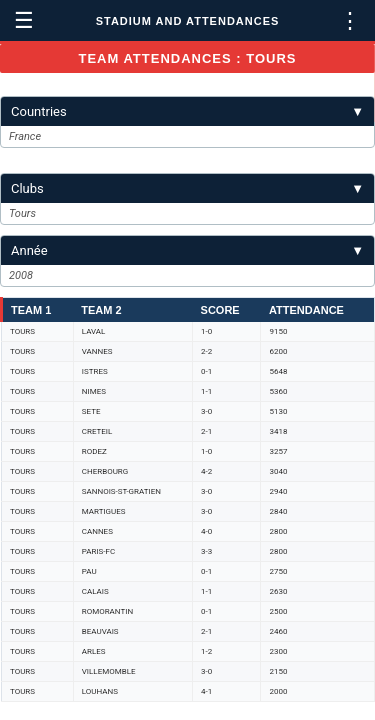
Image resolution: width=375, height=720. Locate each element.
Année (187, 250)
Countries (187, 111)
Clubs (187, 188)
